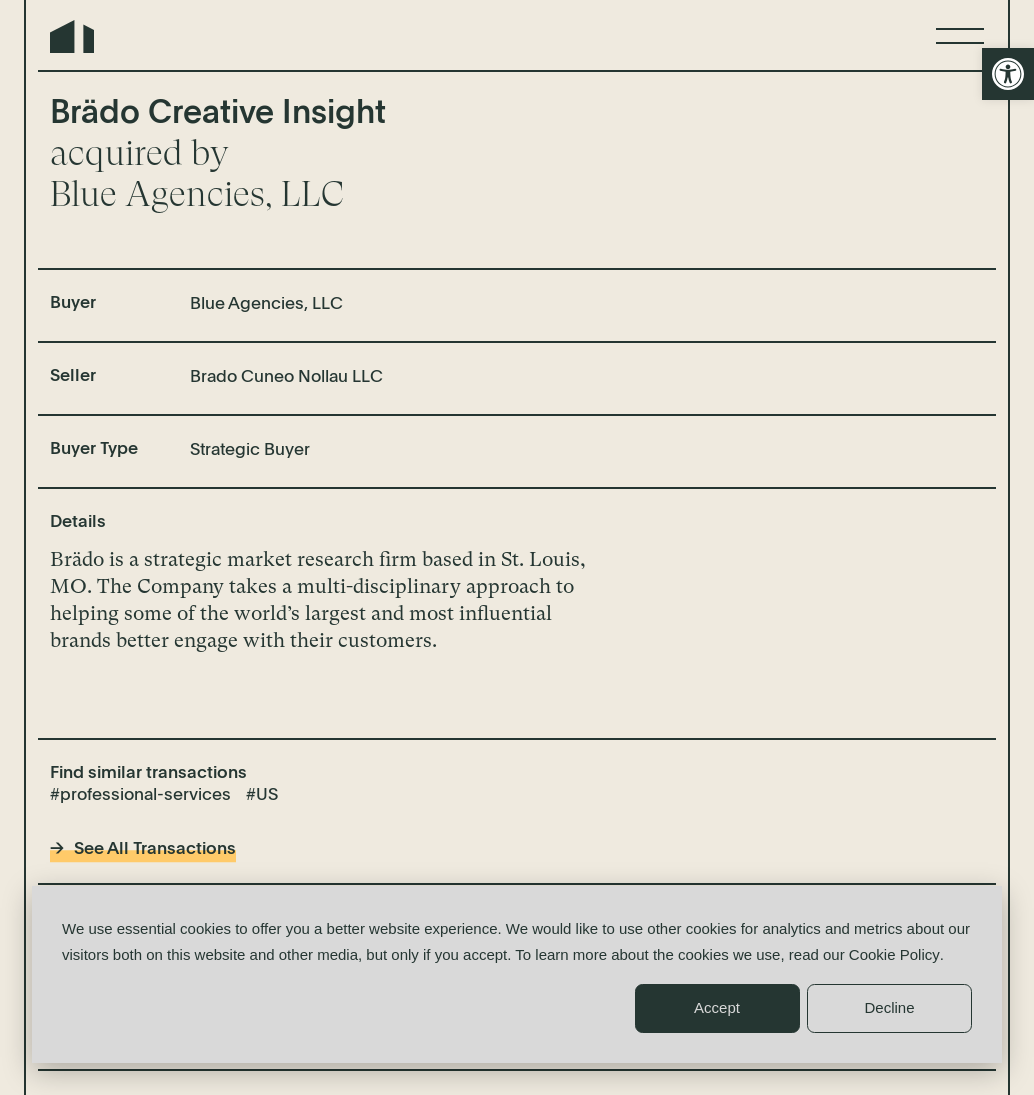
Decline (889, 1007)
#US (262, 795)
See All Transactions (155, 849)
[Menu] (960, 36)
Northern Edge (72, 36)
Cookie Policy (894, 954)
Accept (717, 1007)
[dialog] (517, 974)
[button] (1008, 74)
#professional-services (140, 795)
